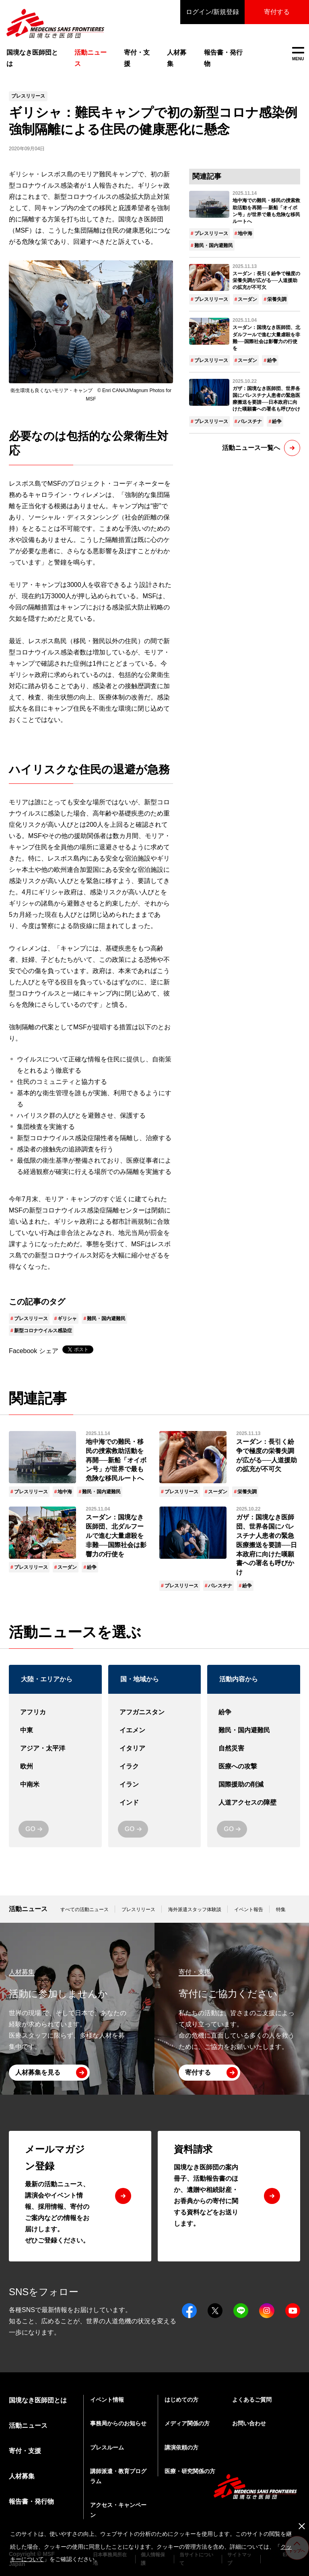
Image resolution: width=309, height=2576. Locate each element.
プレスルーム (107, 2447)
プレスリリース (31, 1318)
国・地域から (139, 1679)
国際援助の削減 (253, 1785)
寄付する (277, 11)
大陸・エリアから (46, 1679)
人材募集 (176, 58)
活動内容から (238, 1679)
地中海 (245, 233)
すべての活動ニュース (84, 1909)
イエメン (155, 1730)
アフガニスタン (155, 1712)
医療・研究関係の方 (190, 2471)
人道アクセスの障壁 (253, 1803)
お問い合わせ (249, 2423)
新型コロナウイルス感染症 (43, 1330)
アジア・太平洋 (55, 1749)
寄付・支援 (137, 58)
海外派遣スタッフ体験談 (194, 1909)
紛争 (272, 360)
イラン (155, 1785)
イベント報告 (248, 1909)
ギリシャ (67, 1318)
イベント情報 (107, 2399)
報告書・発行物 (223, 58)
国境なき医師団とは (32, 58)
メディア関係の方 (187, 2423)
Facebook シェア (33, 1350)
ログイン (212, 12)
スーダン (247, 299)
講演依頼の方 (181, 2447)
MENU (298, 54)
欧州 (55, 1767)
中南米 (55, 1785)
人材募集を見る (37, 2072)
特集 (281, 1909)
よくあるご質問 (252, 2399)
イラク (155, 1767)
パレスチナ (250, 421)
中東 (55, 1730)
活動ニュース (28, 1908)
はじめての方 (181, 2399)
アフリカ (55, 1712)
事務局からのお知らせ (118, 2423)
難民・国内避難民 (106, 1318)
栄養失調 (276, 299)
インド (155, 1803)
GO (30, 1829)
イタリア (155, 1749)
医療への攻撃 (253, 1767)
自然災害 (253, 1749)
